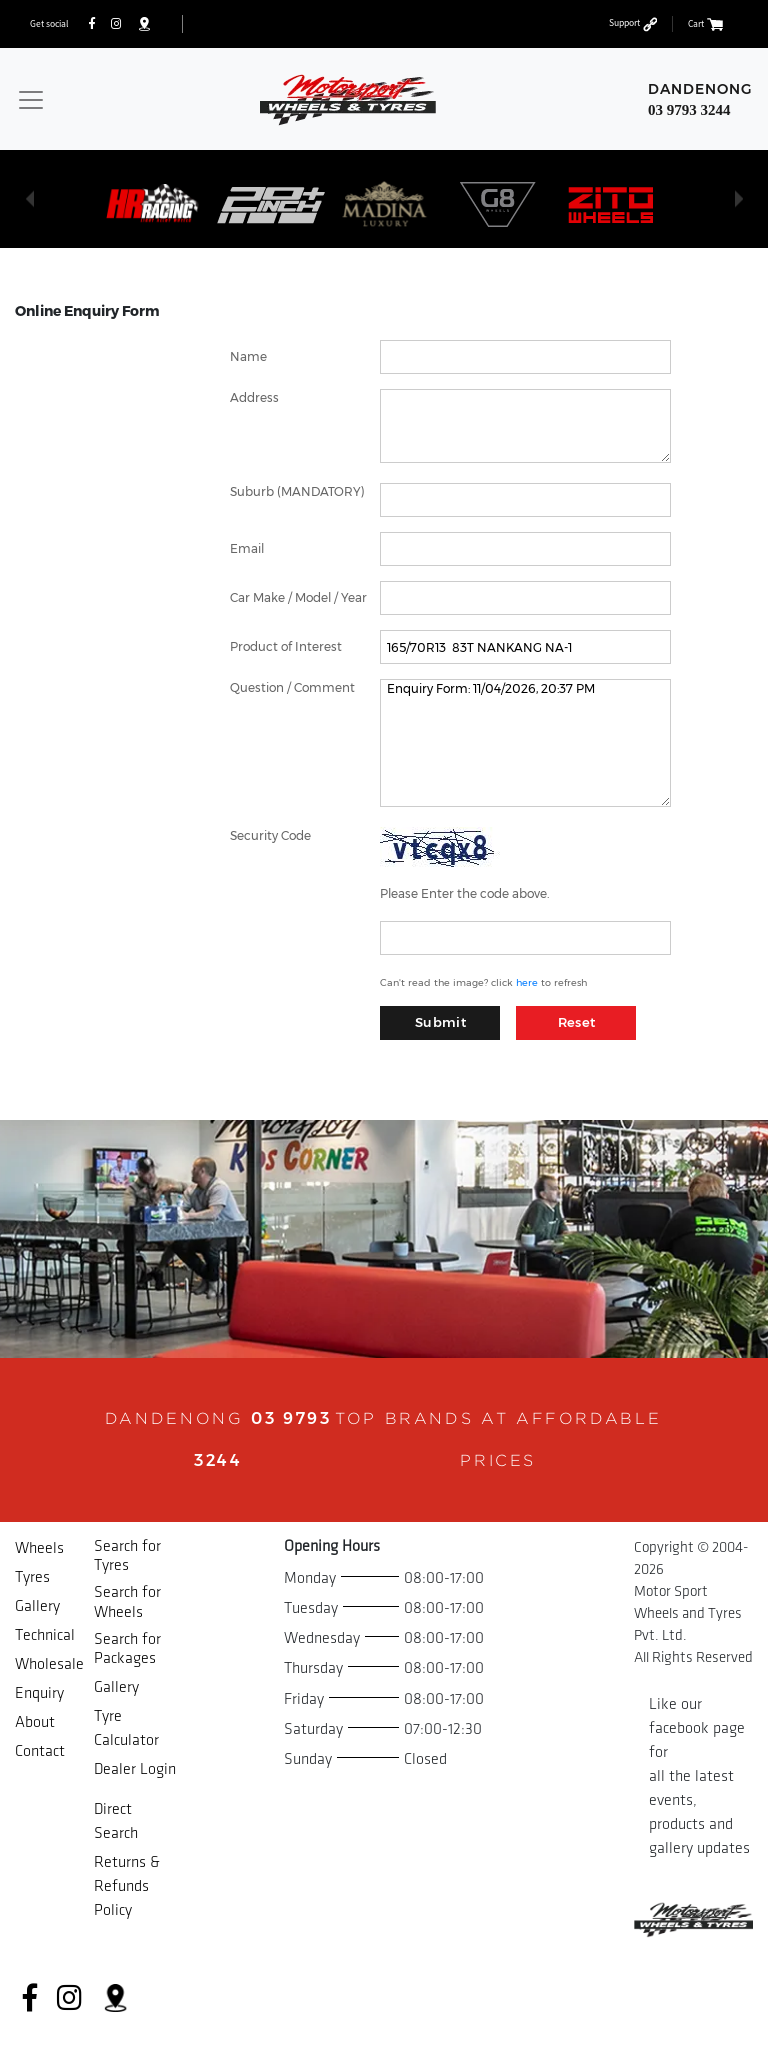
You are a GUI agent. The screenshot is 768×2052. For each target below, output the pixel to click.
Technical (45, 1635)
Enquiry (39, 1693)
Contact (40, 1751)
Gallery (37, 1606)
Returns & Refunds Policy (127, 1886)
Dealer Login (135, 1769)
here (527, 982)
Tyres (32, 1577)
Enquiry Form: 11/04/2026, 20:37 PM (525, 743)
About (35, 1722)
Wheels (39, 1548)
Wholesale (49, 1664)
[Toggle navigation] (31, 100)
